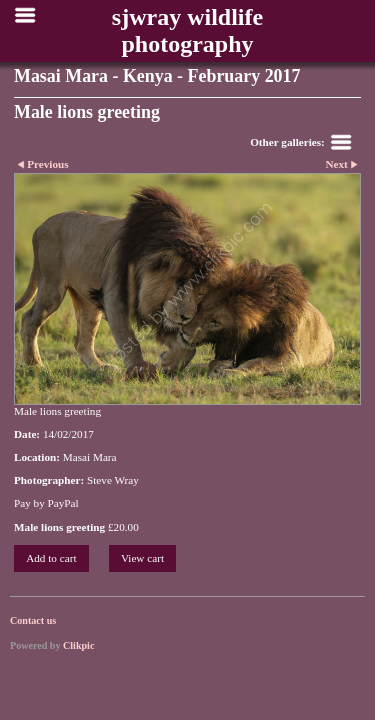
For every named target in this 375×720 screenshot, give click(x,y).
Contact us (33, 620)
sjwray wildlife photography (187, 30)
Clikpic (78, 645)
